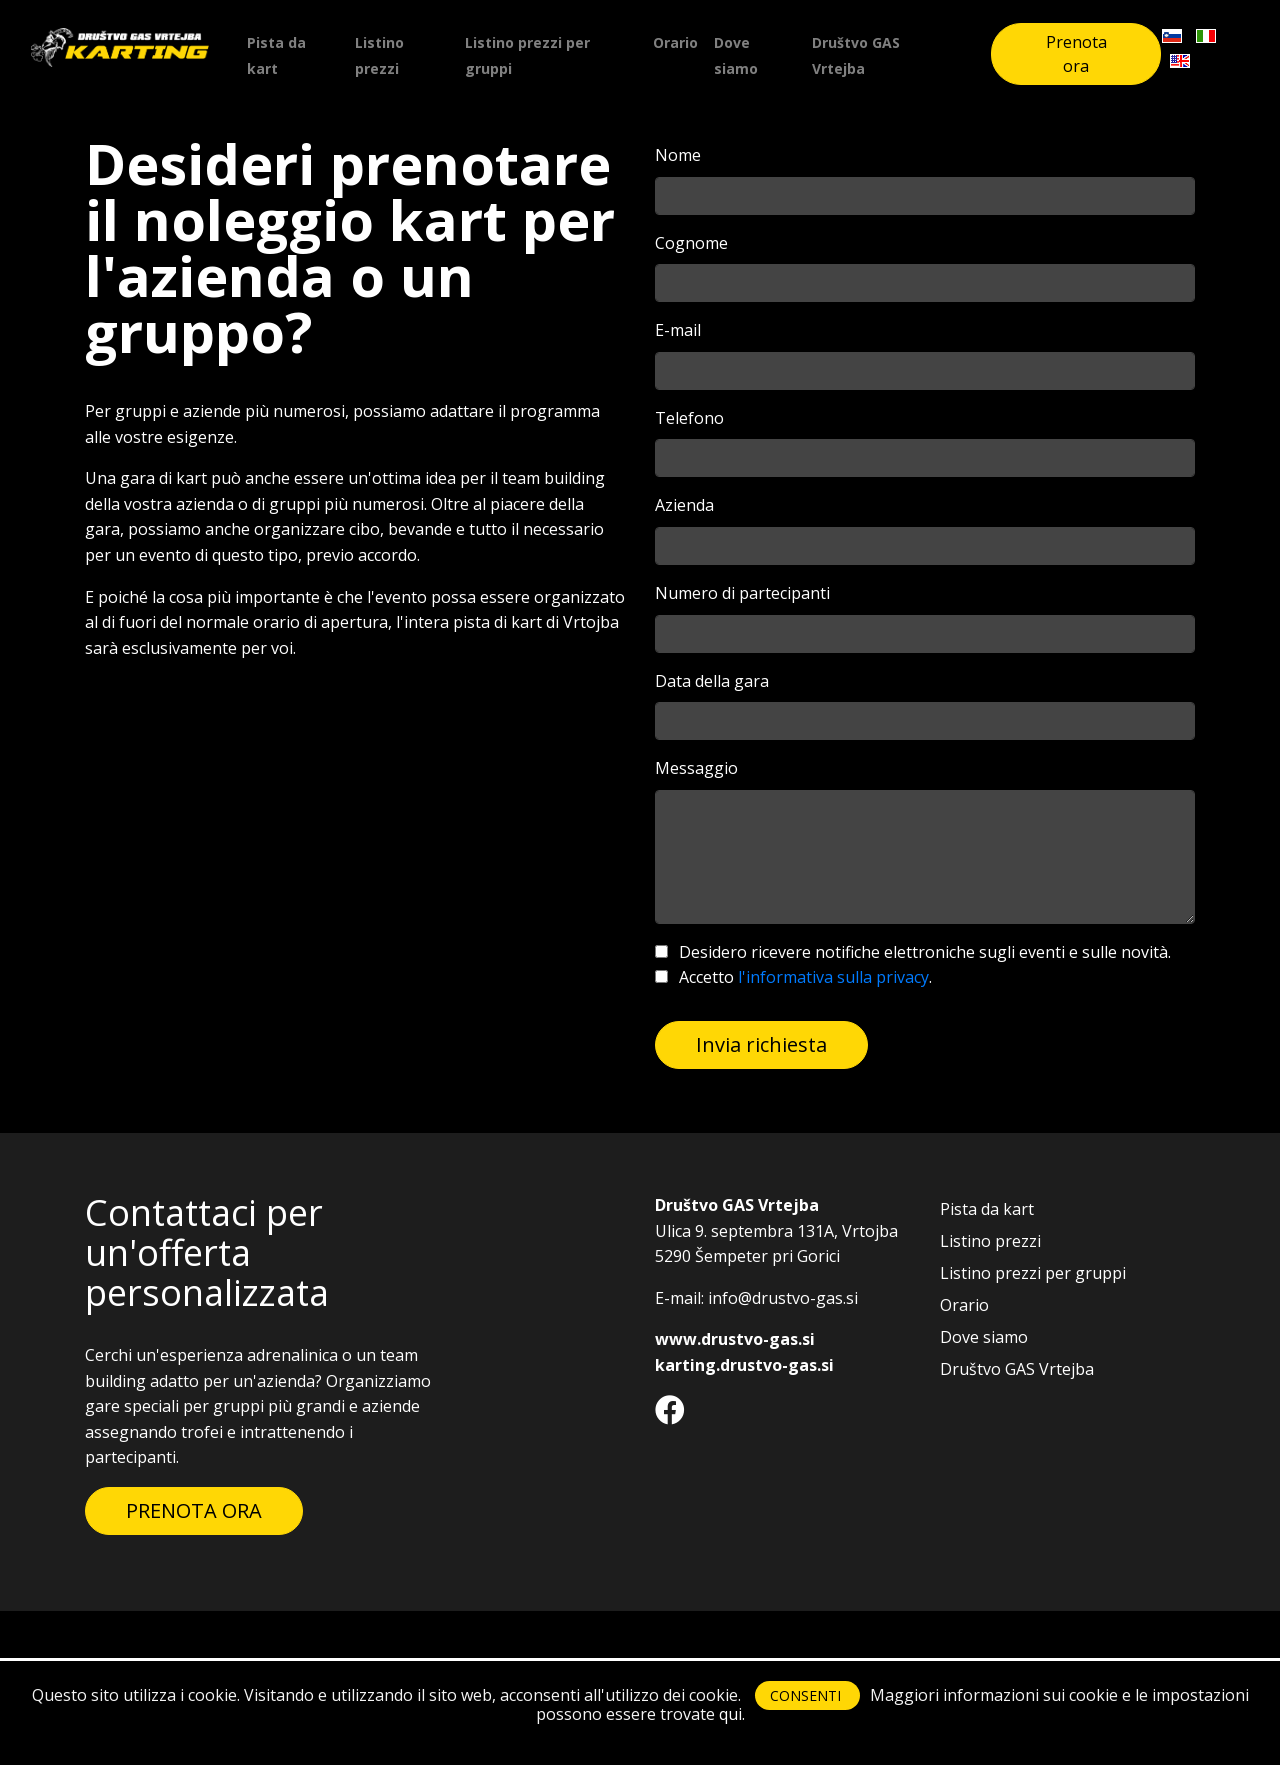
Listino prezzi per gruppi (527, 55)
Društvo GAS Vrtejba (856, 55)
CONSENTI (807, 1695)
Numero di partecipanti (742, 593)
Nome (678, 155)
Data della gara (712, 681)
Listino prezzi (379, 55)
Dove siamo (736, 55)
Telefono (689, 418)
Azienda (684, 505)
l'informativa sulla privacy (833, 977)
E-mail (678, 330)
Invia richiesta (761, 1044)
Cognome (691, 243)
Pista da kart (276, 55)
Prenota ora (1076, 54)
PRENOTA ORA (194, 1510)
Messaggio (696, 768)
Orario (675, 42)
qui (730, 1714)
